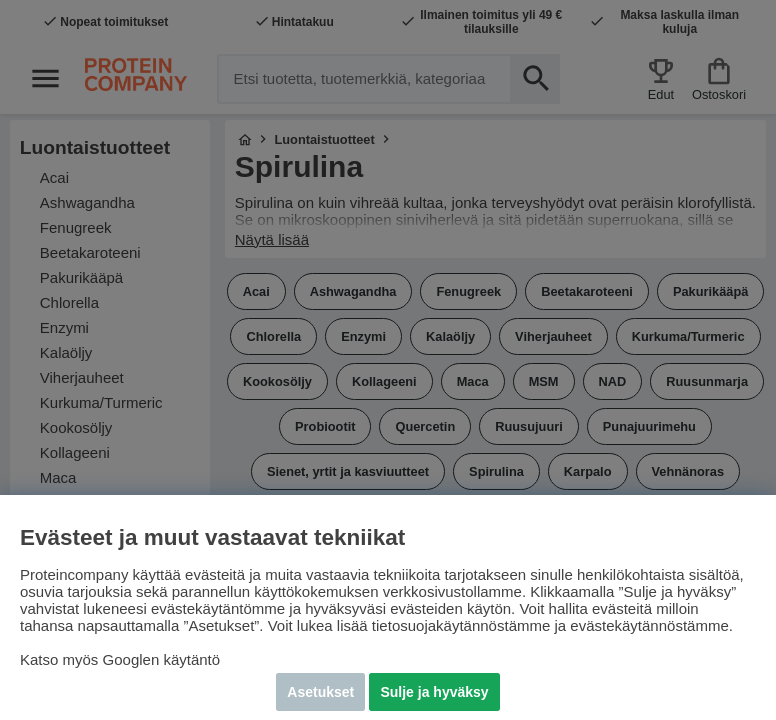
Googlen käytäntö (162, 659)
